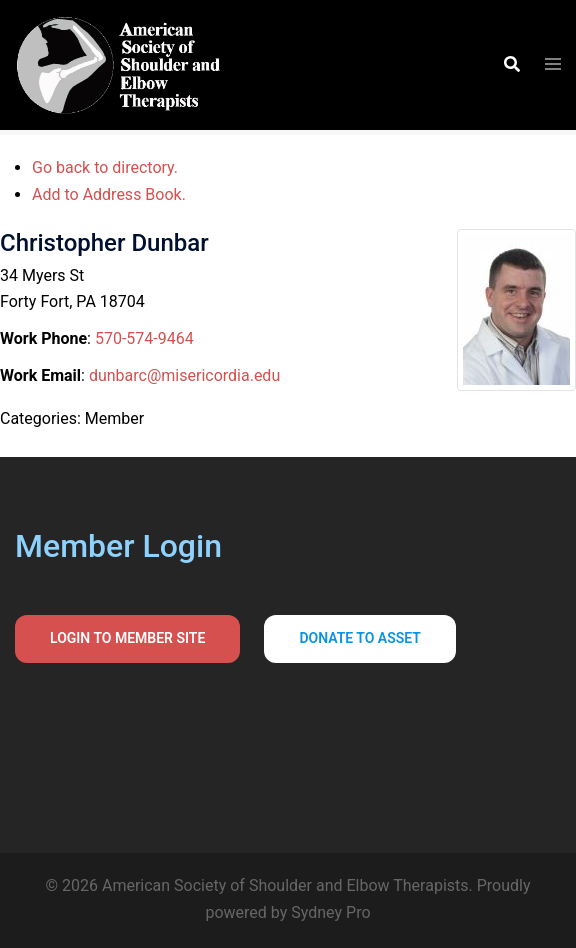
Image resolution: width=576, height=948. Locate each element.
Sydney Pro (330, 912)
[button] (511, 65)
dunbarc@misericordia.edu (184, 375)
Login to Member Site (127, 638)
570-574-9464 (144, 338)
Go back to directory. (105, 167)
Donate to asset (360, 638)
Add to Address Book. (109, 194)
